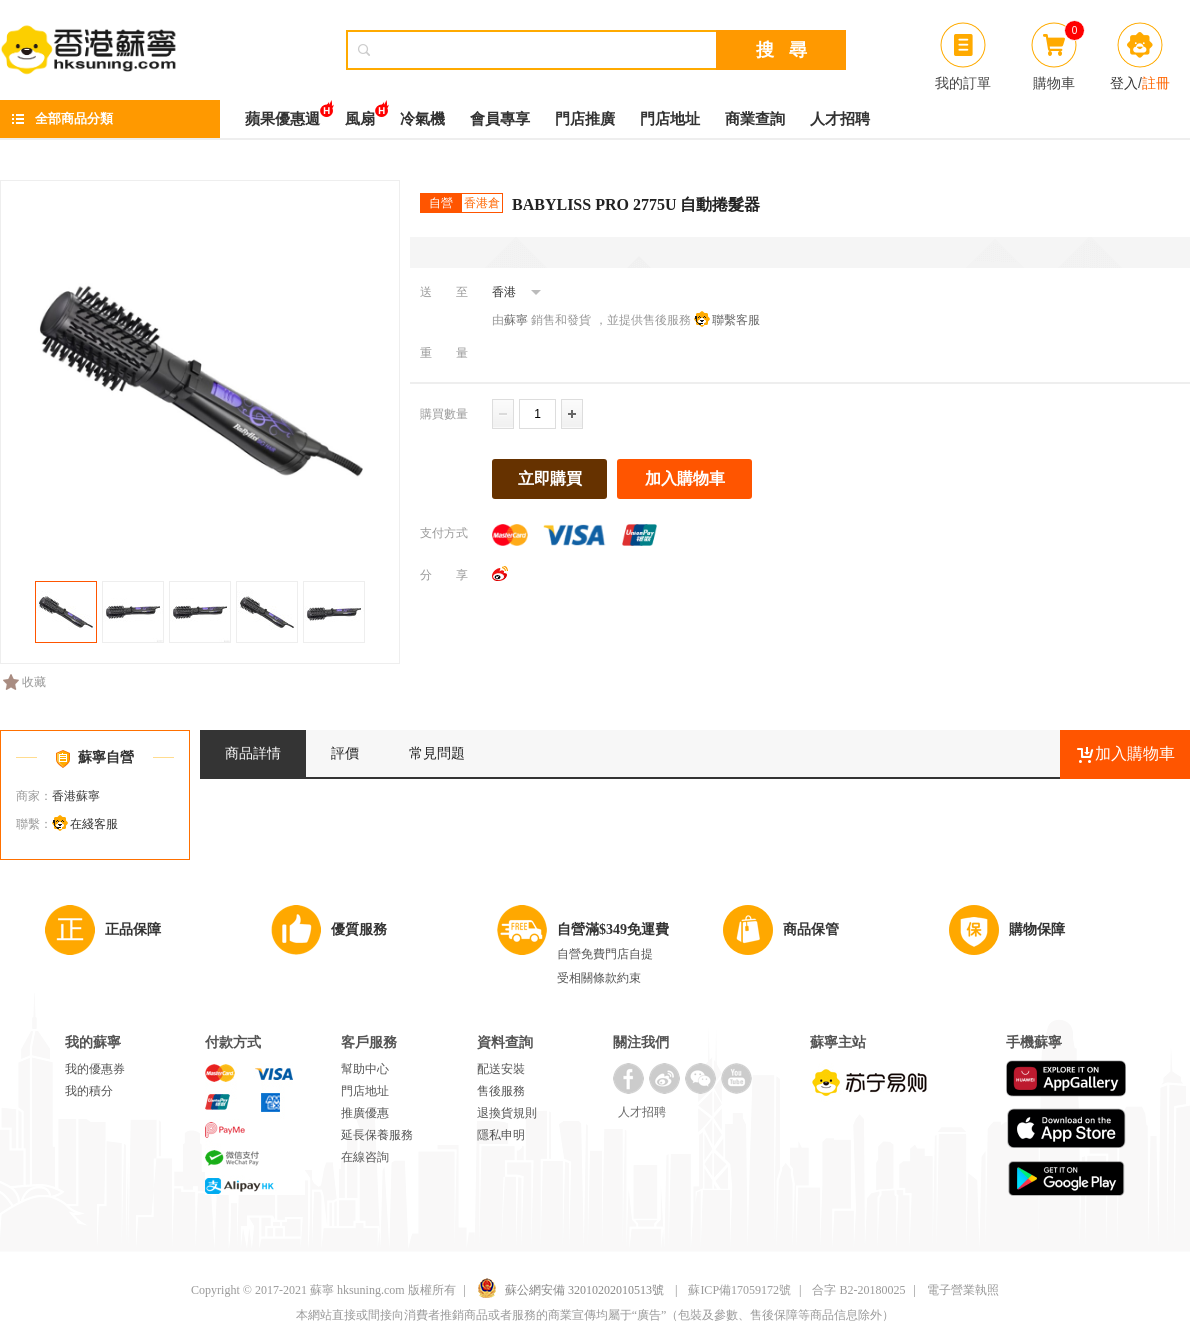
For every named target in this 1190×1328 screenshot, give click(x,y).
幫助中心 (365, 1069)
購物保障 (1037, 929)
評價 (345, 753)
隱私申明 (501, 1135)
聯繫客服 (736, 320)
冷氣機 (422, 119)
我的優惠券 (95, 1069)
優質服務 (359, 929)
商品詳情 (253, 753)
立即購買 (550, 478)
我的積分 (89, 1091)
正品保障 (133, 929)
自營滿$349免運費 (613, 929)
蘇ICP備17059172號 (739, 1290)
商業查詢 (755, 119)
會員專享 (500, 119)
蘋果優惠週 (282, 113)
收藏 (24, 682)
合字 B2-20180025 (858, 1290)
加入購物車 (685, 478)
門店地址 (670, 119)
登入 (1124, 83)
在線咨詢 (365, 1157)
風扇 (360, 113)
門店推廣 (585, 119)
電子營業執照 (963, 1290)
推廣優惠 (365, 1113)
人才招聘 (840, 119)
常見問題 (437, 753)
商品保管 (811, 929)
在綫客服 (94, 824)
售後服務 (501, 1091)
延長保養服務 (377, 1135)
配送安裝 (501, 1069)
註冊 (1156, 83)
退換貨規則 (507, 1113)
